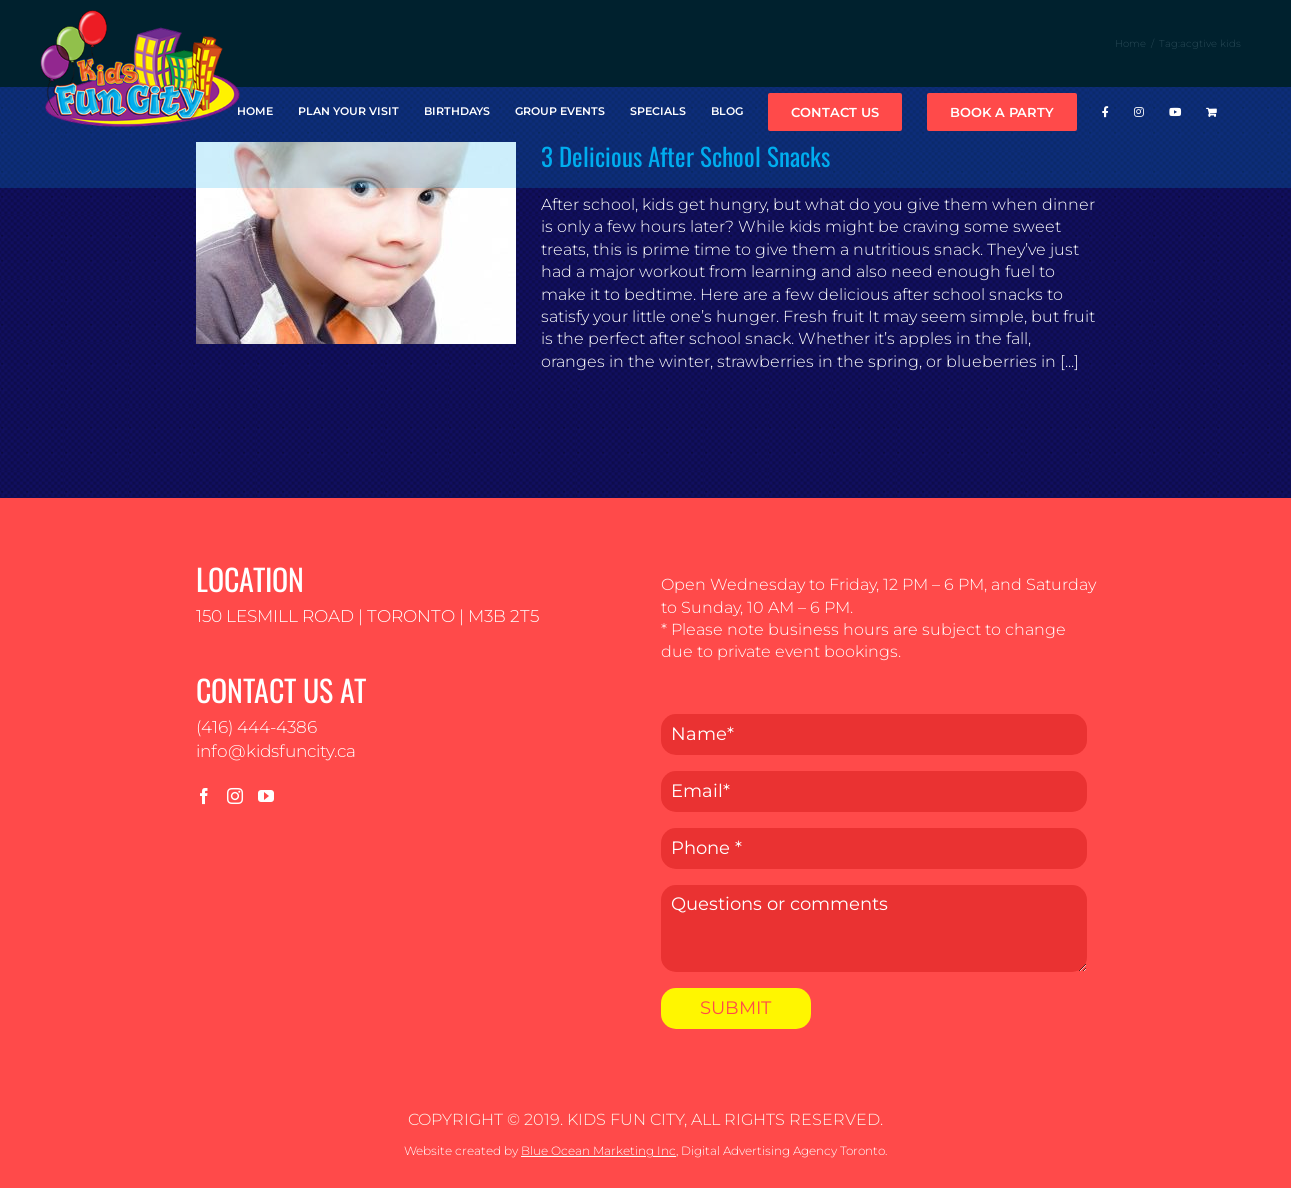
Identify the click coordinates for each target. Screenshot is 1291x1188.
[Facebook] (204, 796)
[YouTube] (266, 796)
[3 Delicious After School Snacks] (356, 243)
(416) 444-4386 (256, 727)
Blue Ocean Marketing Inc (598, 1150)
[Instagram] (235, 796)
